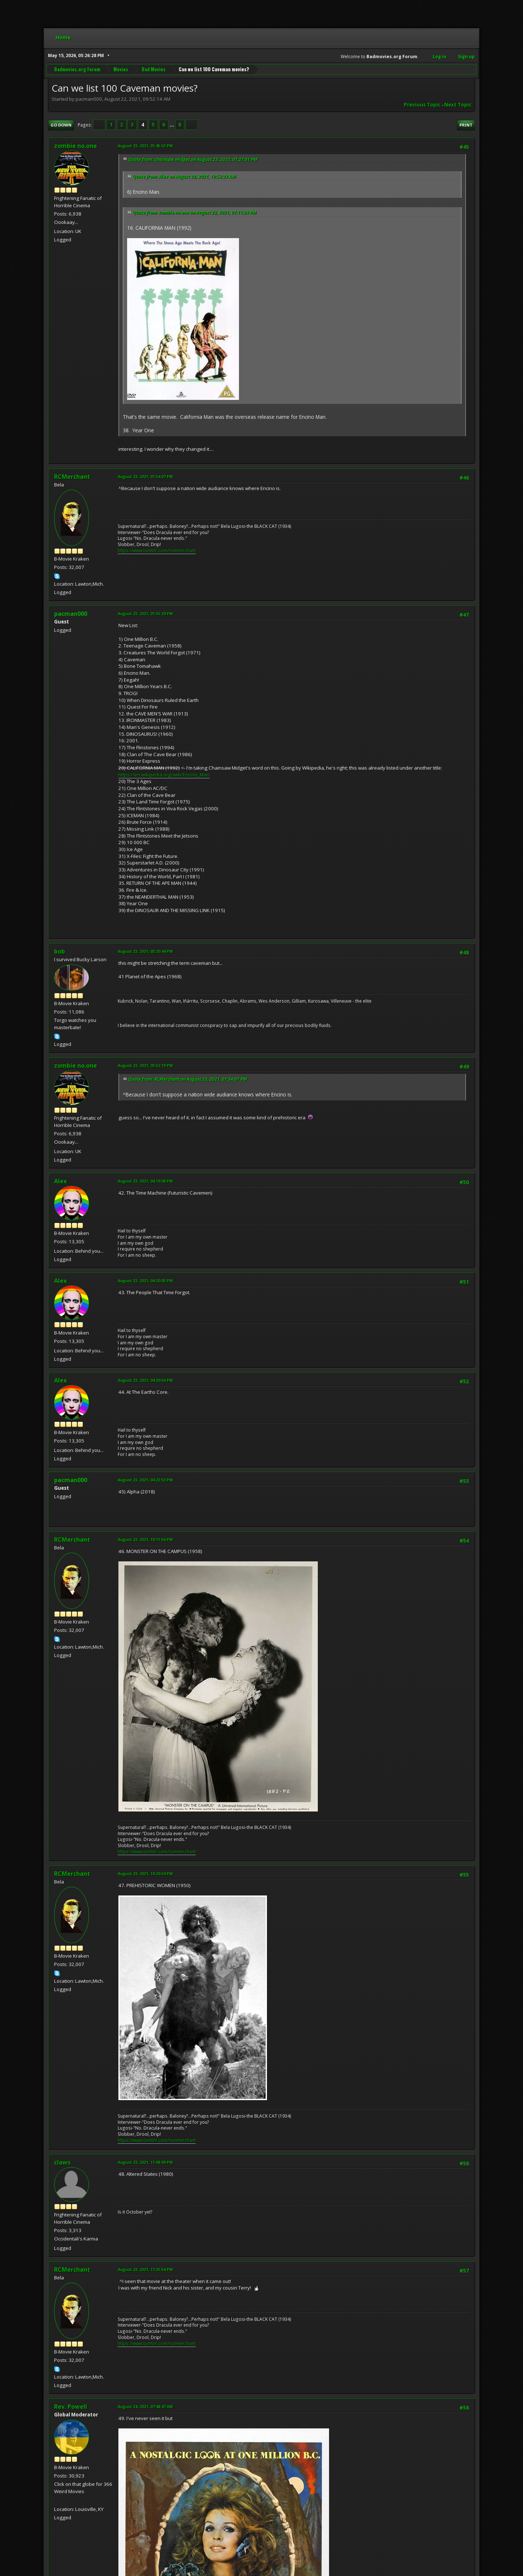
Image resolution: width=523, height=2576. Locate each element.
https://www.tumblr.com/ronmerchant (157, 550)
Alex (60, 1181)
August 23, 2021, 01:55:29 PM (145, 613)
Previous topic (422, 104)
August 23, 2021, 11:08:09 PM (145, 2162)
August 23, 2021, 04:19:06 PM (145, 1181)
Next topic (457, 104)
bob (59, 951)
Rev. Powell (70, 2407)
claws (62, 2162)
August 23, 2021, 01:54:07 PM (145, 476)
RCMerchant (72, 477)
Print (466, 125)
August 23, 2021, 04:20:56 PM (145, 1380)
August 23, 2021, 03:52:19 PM (145, 1065)
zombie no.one (75, 146)
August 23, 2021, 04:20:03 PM (145, 1280)
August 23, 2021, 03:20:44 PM (145, 951)
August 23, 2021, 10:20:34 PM (145, 1873)
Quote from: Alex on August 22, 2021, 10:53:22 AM (184, 176)
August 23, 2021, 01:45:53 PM (145, 145)
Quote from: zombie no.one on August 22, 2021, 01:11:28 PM (194, 212)
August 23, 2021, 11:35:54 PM (145, 2269)
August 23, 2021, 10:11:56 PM (145, 1539)
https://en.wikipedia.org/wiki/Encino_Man (164, 774)
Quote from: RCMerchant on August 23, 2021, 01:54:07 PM (187, 1079)
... (172, 124)
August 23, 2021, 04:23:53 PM (145, 1479)
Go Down (61, 125)
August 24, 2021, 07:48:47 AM (145, 2406)
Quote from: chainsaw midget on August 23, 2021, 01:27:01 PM (193, 159)
